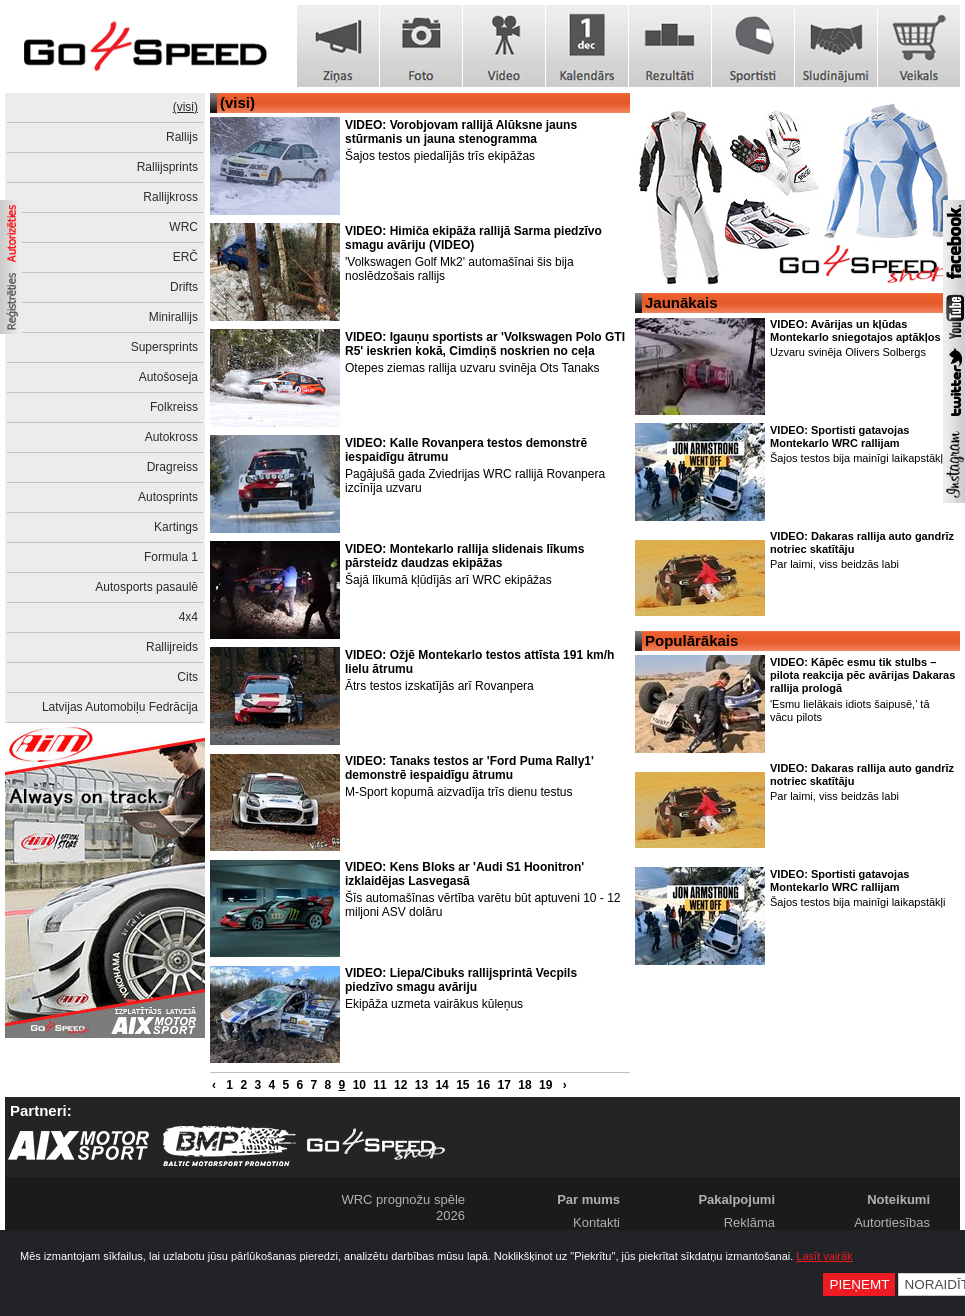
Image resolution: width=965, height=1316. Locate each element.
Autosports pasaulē (146, 587)
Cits (187, 677)
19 (545, 1085)
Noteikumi (898, 1199)
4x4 (188, 617)
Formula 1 (171, 557)
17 (504, 1085)
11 (379, 1085)
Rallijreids (172, 647)
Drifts (184, 287)
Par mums (588, 1199)
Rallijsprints (167, 167)
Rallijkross (170, 197)
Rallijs (182, 137)
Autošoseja (168, 377)
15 (462, 1085)
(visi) (185, 107)
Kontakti (596, 1222)
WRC (183, 227)
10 (359, 1085)
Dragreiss (172, 467)
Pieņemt (859, 1284)
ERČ (185, 257)
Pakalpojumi (736, 1199)
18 (524, 1085)
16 (483, 1085)
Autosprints (168, 497)
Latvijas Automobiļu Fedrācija (120, 707)
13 (421, 1085)
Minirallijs (173, 317)
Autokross (171, 437)
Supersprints (164, 347)
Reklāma (749, 1222)
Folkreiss (174, 407)
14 (441, 1085)
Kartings (176, 527)
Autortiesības (892, 1222)
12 (400, 1085)
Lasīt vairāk (824, 1256)
